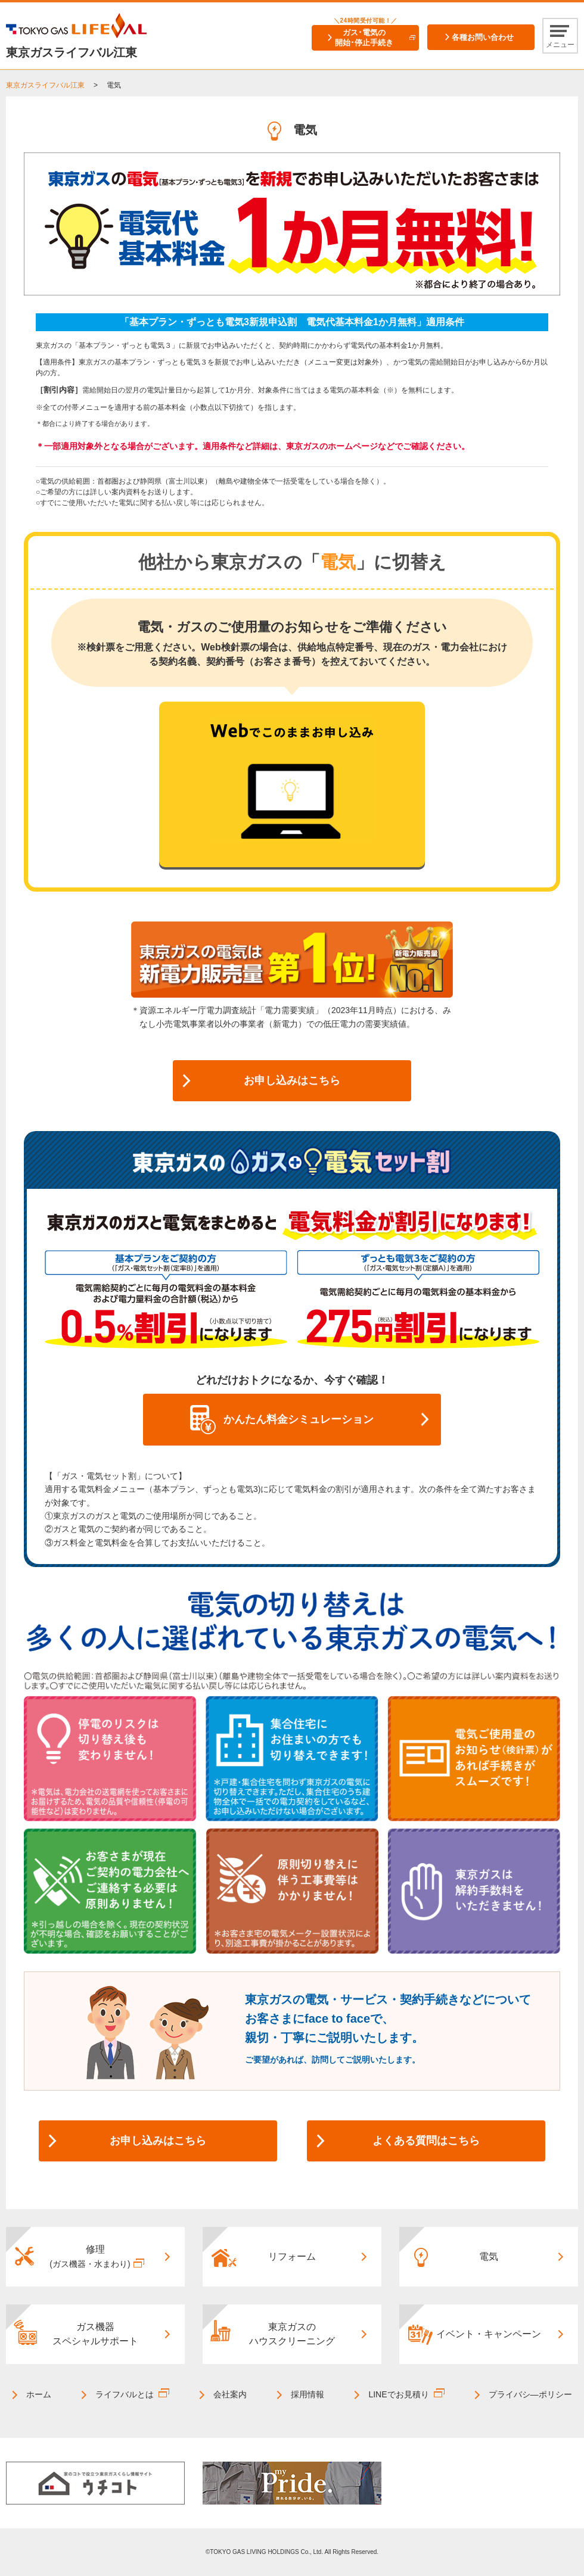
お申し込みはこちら (292, 1080)
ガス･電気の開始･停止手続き (364, 37)
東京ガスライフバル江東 (45, 85)
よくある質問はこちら (426, 2141)
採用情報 (307, 2394)
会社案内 (230, 2394)
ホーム (38, 2394)
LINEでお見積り (398, 2394)
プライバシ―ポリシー (530, 2394)
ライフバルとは (124, 2394)
